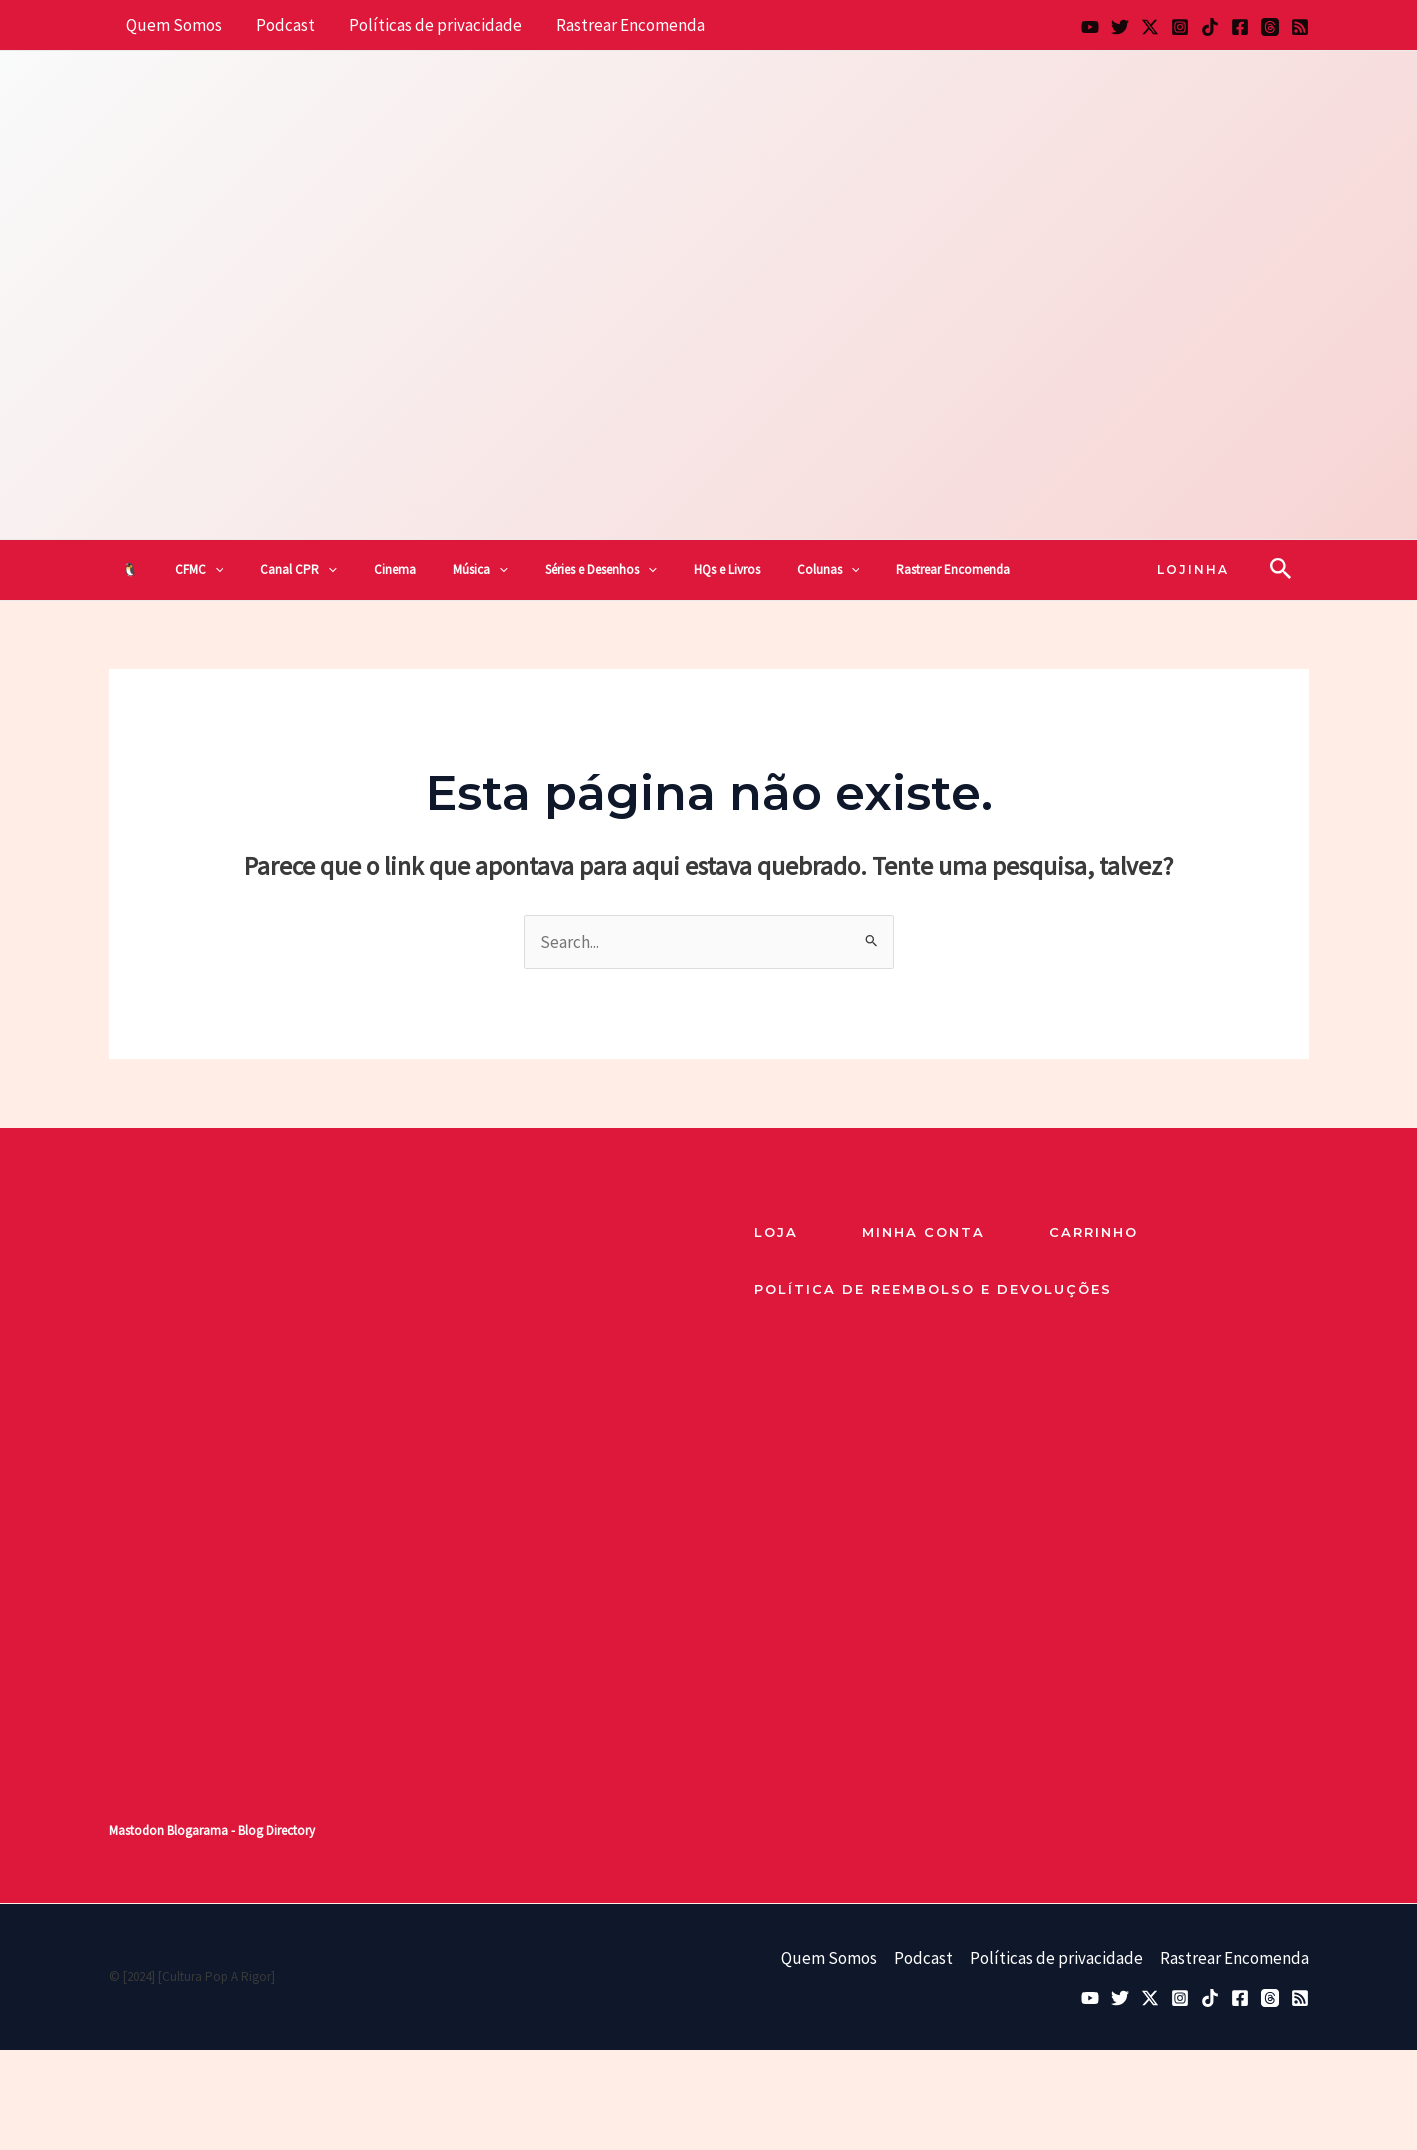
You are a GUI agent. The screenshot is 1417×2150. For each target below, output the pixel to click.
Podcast (285, 25)
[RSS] (1300, 27)
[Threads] (1270, 27)
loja (776, 1232)
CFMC (199, 570)
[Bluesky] (1120, 27)
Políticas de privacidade (435, 25)
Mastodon (136, 1830)
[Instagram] (1180, 27)
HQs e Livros (727, 569)
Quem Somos (174, 25)
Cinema (395, 569)
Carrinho (1093, 1232)
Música (480, 570)
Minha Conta (923, 1232)
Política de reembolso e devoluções (933, 1289)
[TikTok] (1210, 27)
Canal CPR (298, 570)
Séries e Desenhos (601, 570)
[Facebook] (1240, 27)
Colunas (828, 570)
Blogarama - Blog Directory (241, 1830)
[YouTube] (1090, 27)
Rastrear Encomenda (630, 25)
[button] (215, 570)
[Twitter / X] (1150, 27)
